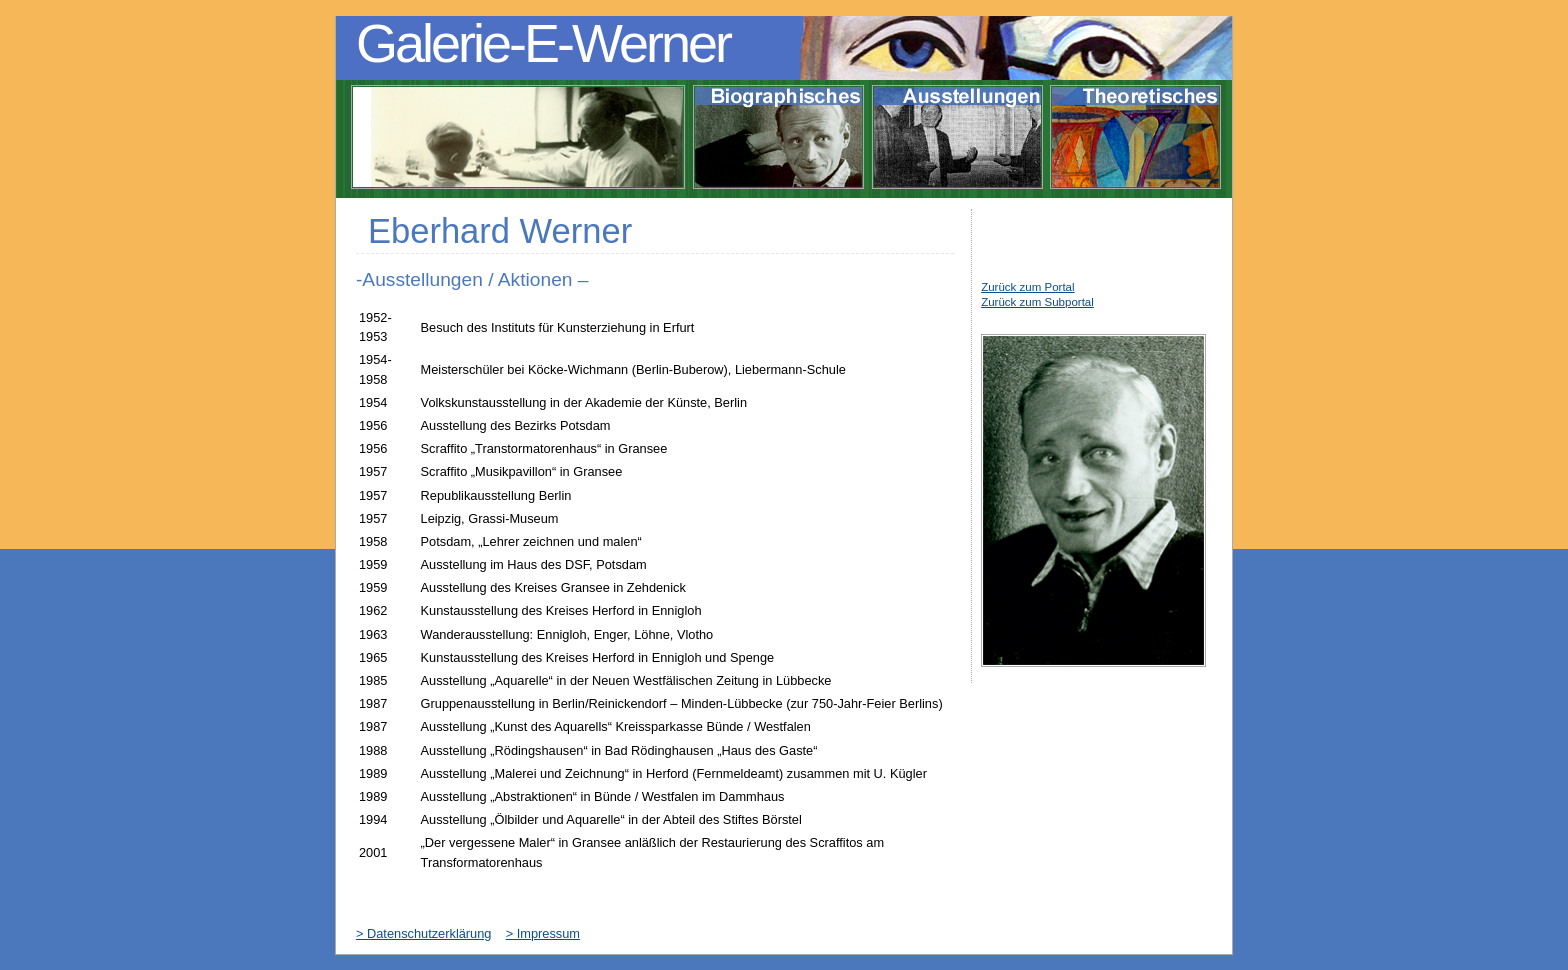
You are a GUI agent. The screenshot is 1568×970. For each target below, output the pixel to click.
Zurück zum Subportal (1037, 302)
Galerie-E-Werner (543, 43)
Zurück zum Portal (1027, 287)
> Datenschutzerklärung (424, 933)
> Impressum (543, 933)
